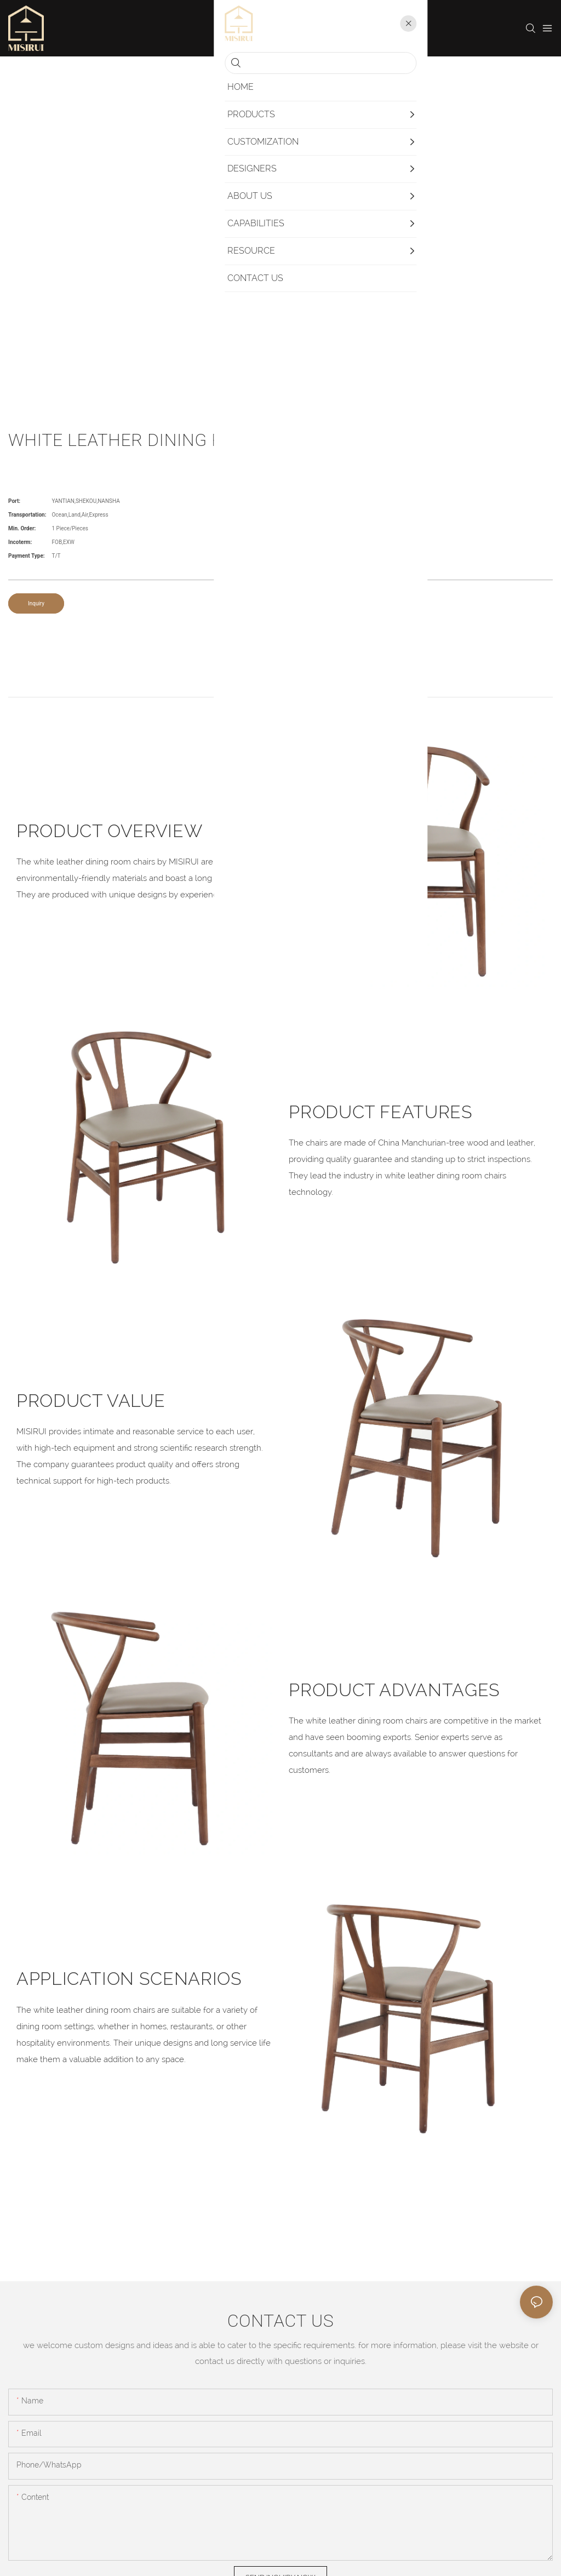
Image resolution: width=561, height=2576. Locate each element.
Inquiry (36, 603)
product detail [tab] (280, 685)
